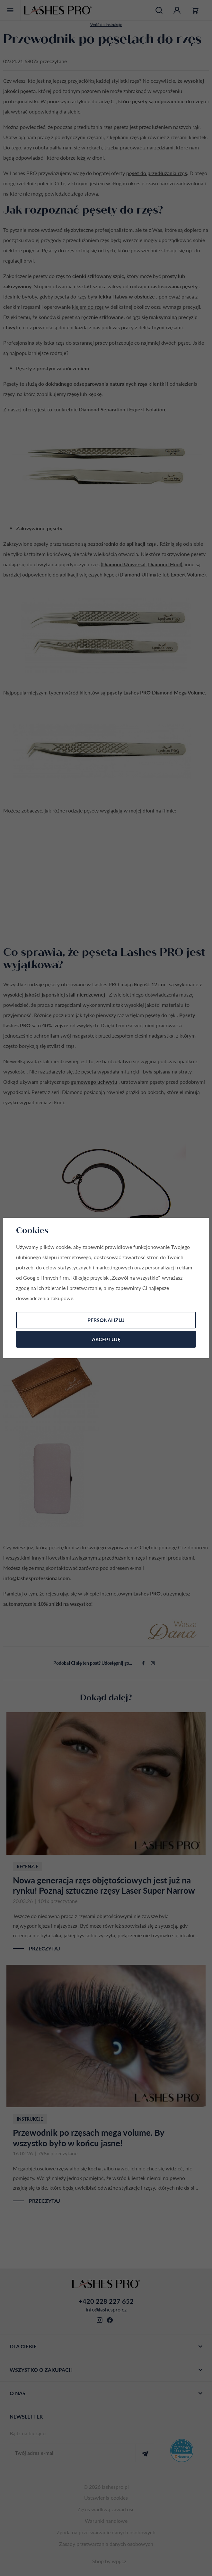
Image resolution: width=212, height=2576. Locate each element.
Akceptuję (106, 1339)
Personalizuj (106, 1320)
